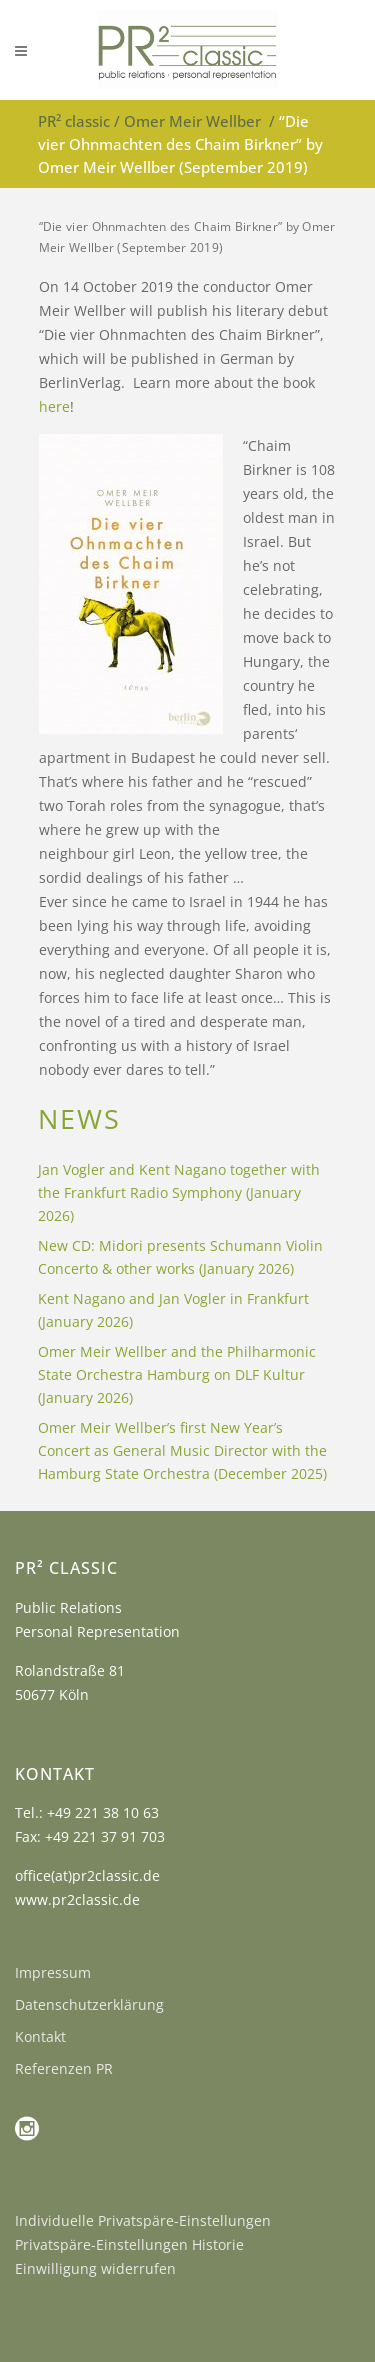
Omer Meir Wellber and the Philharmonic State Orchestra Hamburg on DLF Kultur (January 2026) (177, 1374)
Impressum (53, 1972)
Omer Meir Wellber (192, 121)
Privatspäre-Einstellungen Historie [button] (129, 2244)
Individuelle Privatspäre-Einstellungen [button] (143, 2220)
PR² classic (74, 121)
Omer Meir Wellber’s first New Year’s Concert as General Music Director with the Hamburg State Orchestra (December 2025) (182, 1450)
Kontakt (40, 2036)
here (54, 406)
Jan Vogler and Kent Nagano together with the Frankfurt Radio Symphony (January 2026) (179, 1192)
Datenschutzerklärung (89, 2004)
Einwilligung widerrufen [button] (95, 2268)
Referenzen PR (64, 2068)
